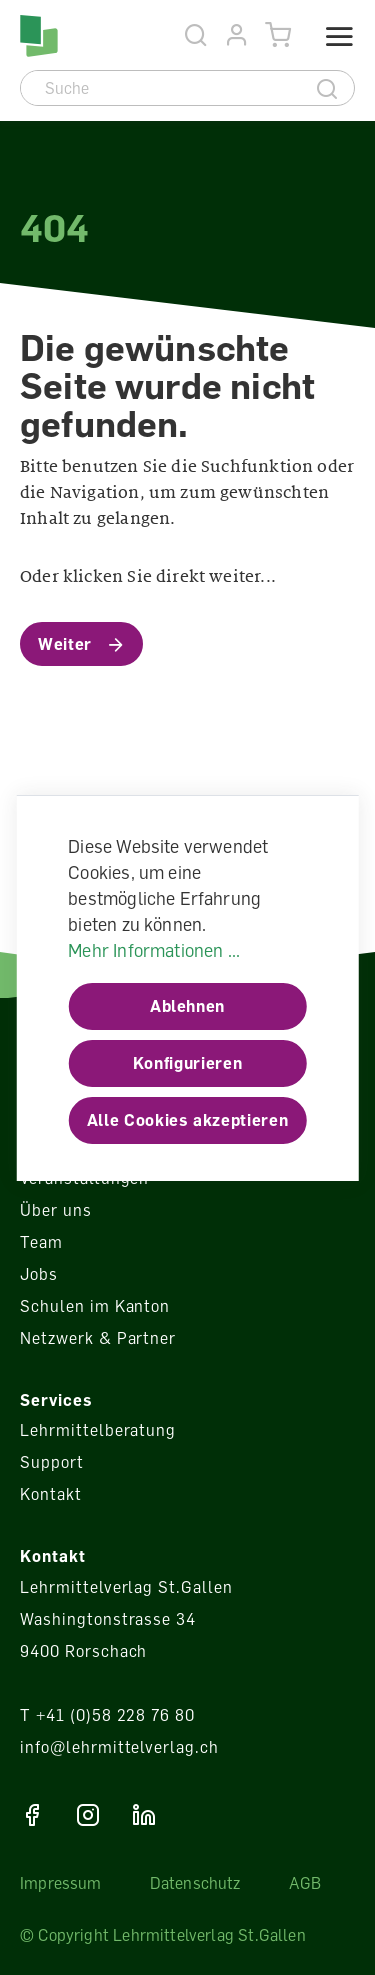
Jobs (39, 1274)
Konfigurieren (187, 1063)
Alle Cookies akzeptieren (187, 1120)
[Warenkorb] (278, 35)
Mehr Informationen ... (154, 950)
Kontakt (51, 1494)
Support (52, 1462)
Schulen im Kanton (95, 1306)
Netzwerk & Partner (98, 1338)
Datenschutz (195, 1883)
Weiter (65, 644)
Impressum (61, 1883)
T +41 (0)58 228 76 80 (107, 1715)
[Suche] (161, 88)
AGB (305, 1883)
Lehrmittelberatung (98, 1430)
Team (41, 1242)
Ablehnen (187, 1006)
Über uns (56, 1210)
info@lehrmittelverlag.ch (119, 1747)
